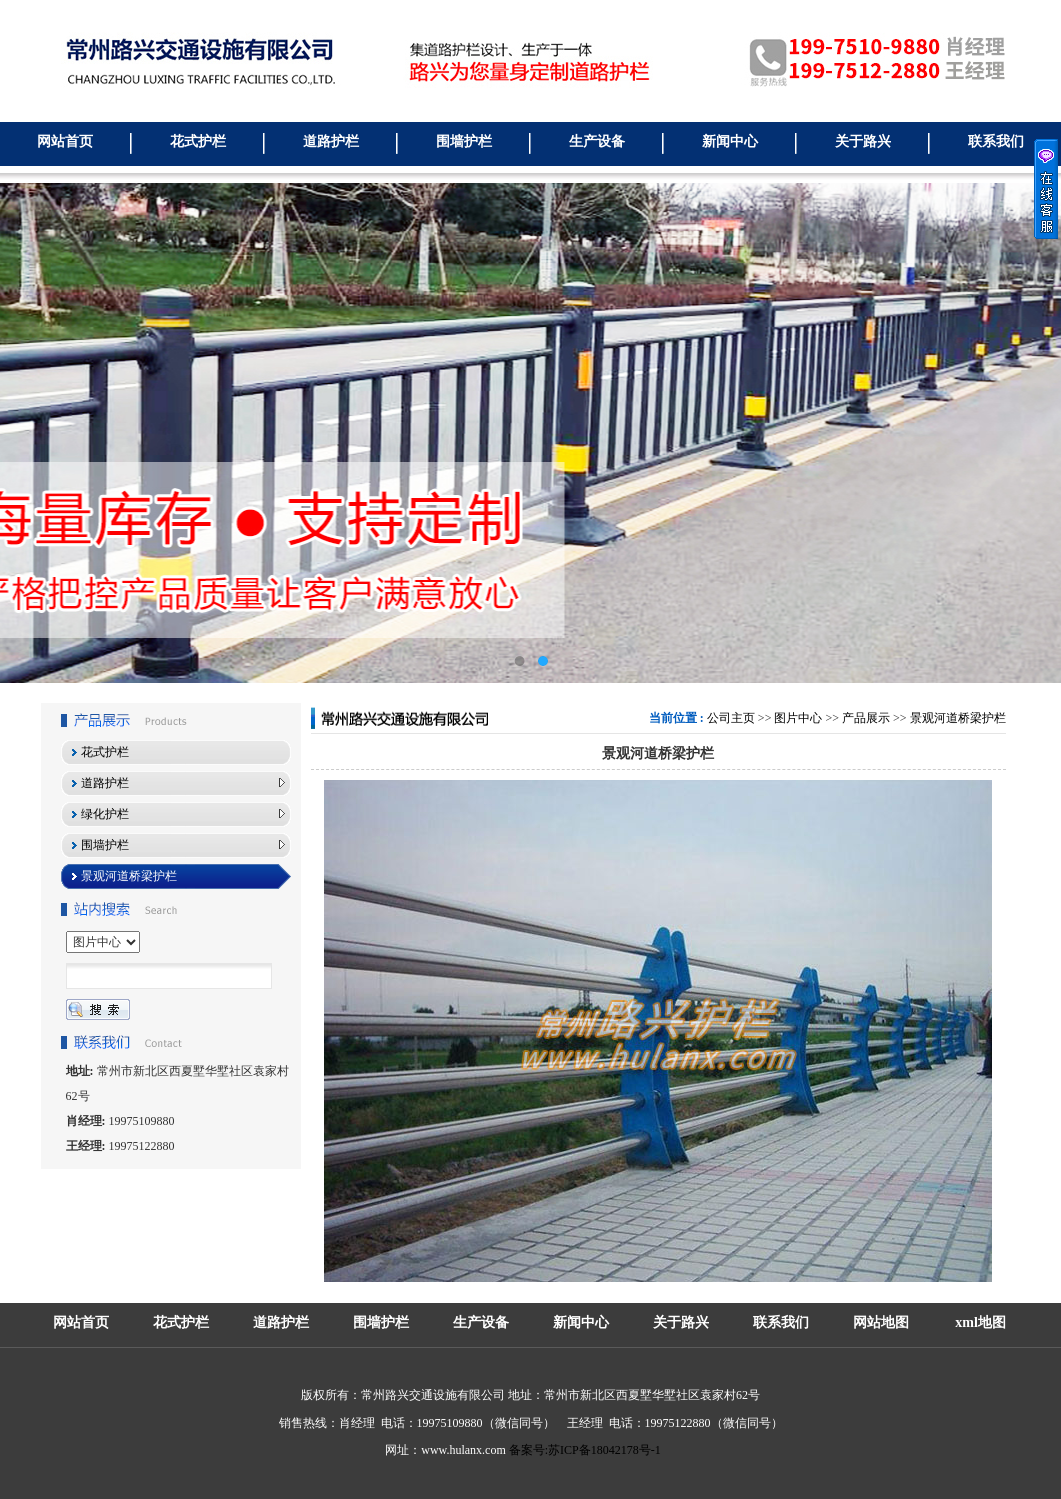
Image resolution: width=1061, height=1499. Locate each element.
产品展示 (866, 718)
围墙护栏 (464, 141)
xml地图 (980, 1322)
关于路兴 (863, 141)
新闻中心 (730, 141)
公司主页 (731, 718)
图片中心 (798, 718)
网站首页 (65, 141)
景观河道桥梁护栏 (958, 718)
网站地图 (881, 1322)
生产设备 (597, 141)
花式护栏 (198, 141)
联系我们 (996, 141)
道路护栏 (331, 141)
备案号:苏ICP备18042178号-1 (585, 1450)
